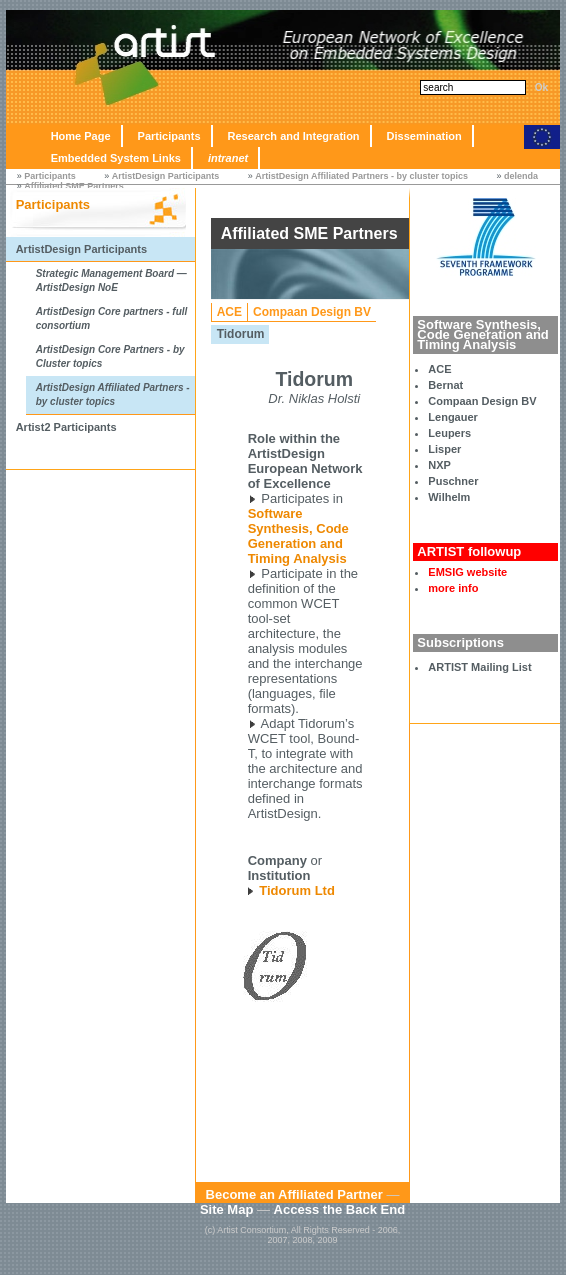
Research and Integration (294, 136)
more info (453, 588)
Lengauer (453, 417)
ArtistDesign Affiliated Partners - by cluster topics (361, 176)
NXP (439, 465)
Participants (169, 136)
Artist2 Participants (66, 427)
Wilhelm (449, 497)
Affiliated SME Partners (74, 186)
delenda (521, 176)
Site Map (226, 1209)
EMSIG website (467, 572)
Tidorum (241, 334)
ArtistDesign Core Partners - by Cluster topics (110, 356)
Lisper (444, 449)
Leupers (449, 433)
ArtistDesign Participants (166, 176)
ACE (439, 369)
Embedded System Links (116, 158)
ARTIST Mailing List (479, 667)
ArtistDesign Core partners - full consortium (112, 318)
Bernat (445, 385)
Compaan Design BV (482, 401)
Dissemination (424, 136)
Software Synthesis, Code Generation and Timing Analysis (298, 536)
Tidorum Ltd (297, 890)
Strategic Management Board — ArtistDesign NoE (111, 280)
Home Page (81, 136)
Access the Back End (340, 1209)
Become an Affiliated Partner (294, 1194)
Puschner (453, 481)
